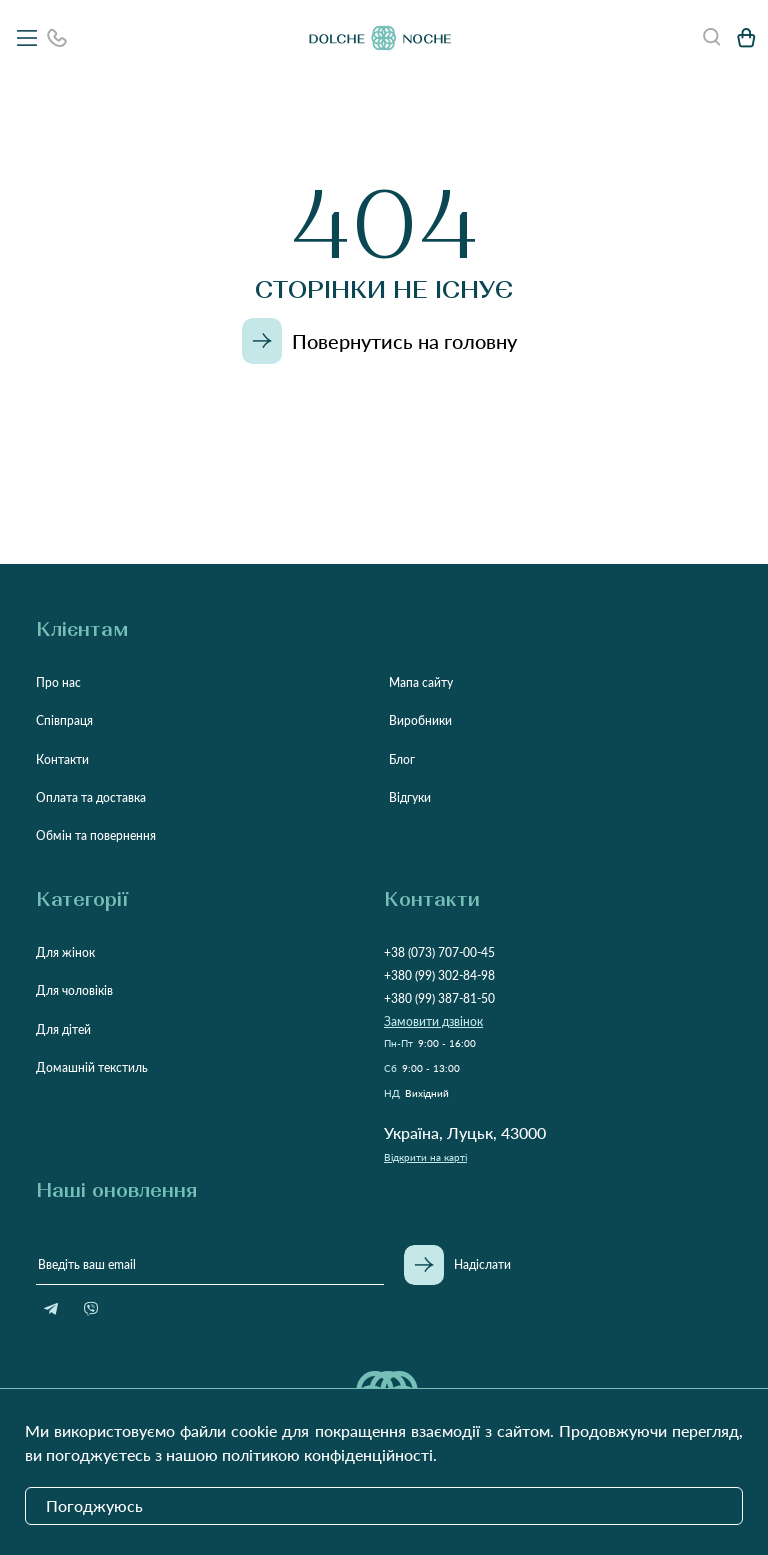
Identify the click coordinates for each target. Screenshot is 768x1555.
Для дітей (63, 1029)
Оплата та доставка (91, 797)
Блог (402, 759)
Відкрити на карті (425, 1157)
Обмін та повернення (96, 835)
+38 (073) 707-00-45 (439, 952)
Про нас (58, 682)
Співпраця (64, 720)
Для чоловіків (74, 990)
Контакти (62, 759)
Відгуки (410, 797)
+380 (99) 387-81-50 (439, 998)
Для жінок (65, 952)
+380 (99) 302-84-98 (439, 975)
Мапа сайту (421, 682)
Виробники (420, 720)
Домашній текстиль (92, 1067)
